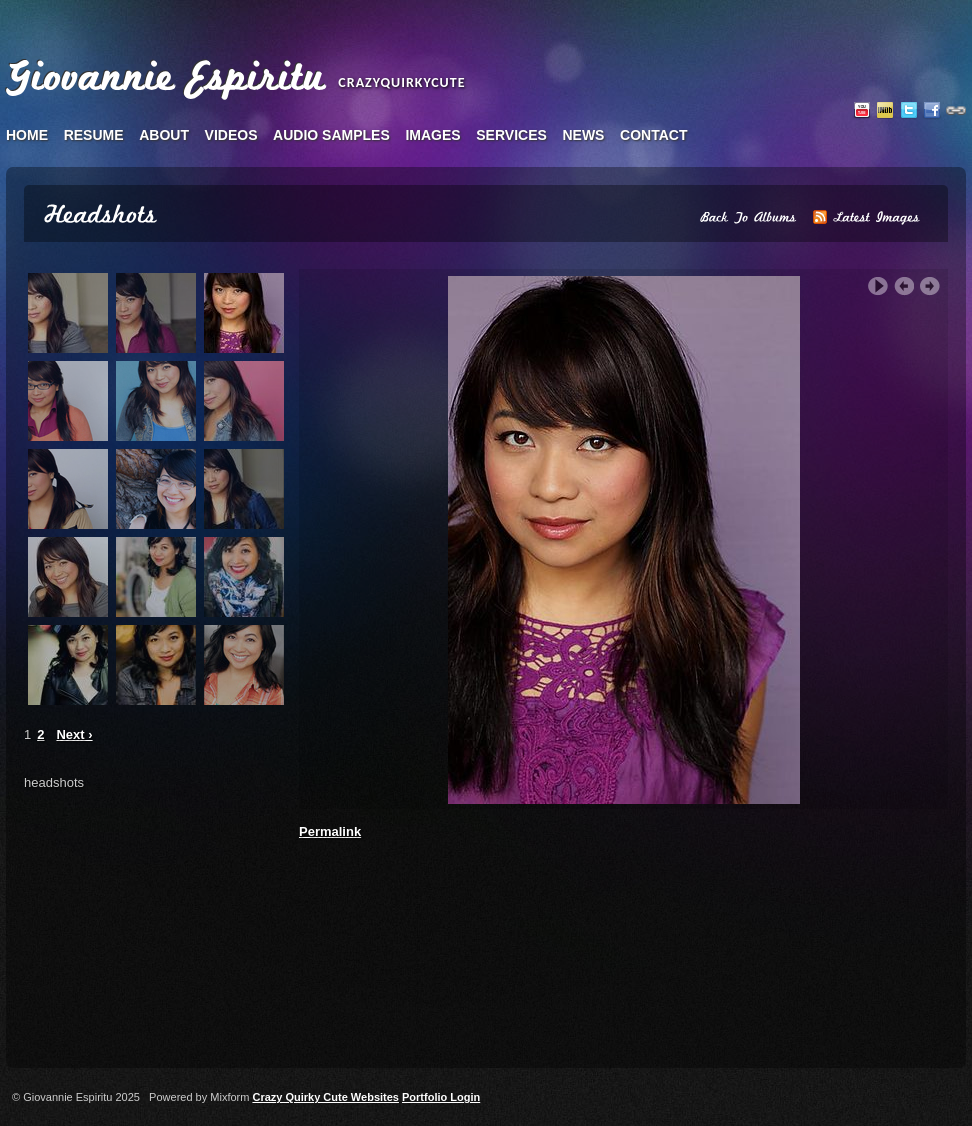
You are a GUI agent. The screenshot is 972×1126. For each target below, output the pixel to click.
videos (231, 135)
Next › (74, 734)
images (432, 135)
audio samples (331, 135)
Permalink (330, 831)
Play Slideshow (878, 286)
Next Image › (930, 286)
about (164, 135)
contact (653, 135)
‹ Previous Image (904, 286)
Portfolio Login (441, 1097)
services (511, 135)
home (27, 135)
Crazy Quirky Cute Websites (325, 1097)
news (583, 135)
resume (94, 135)
